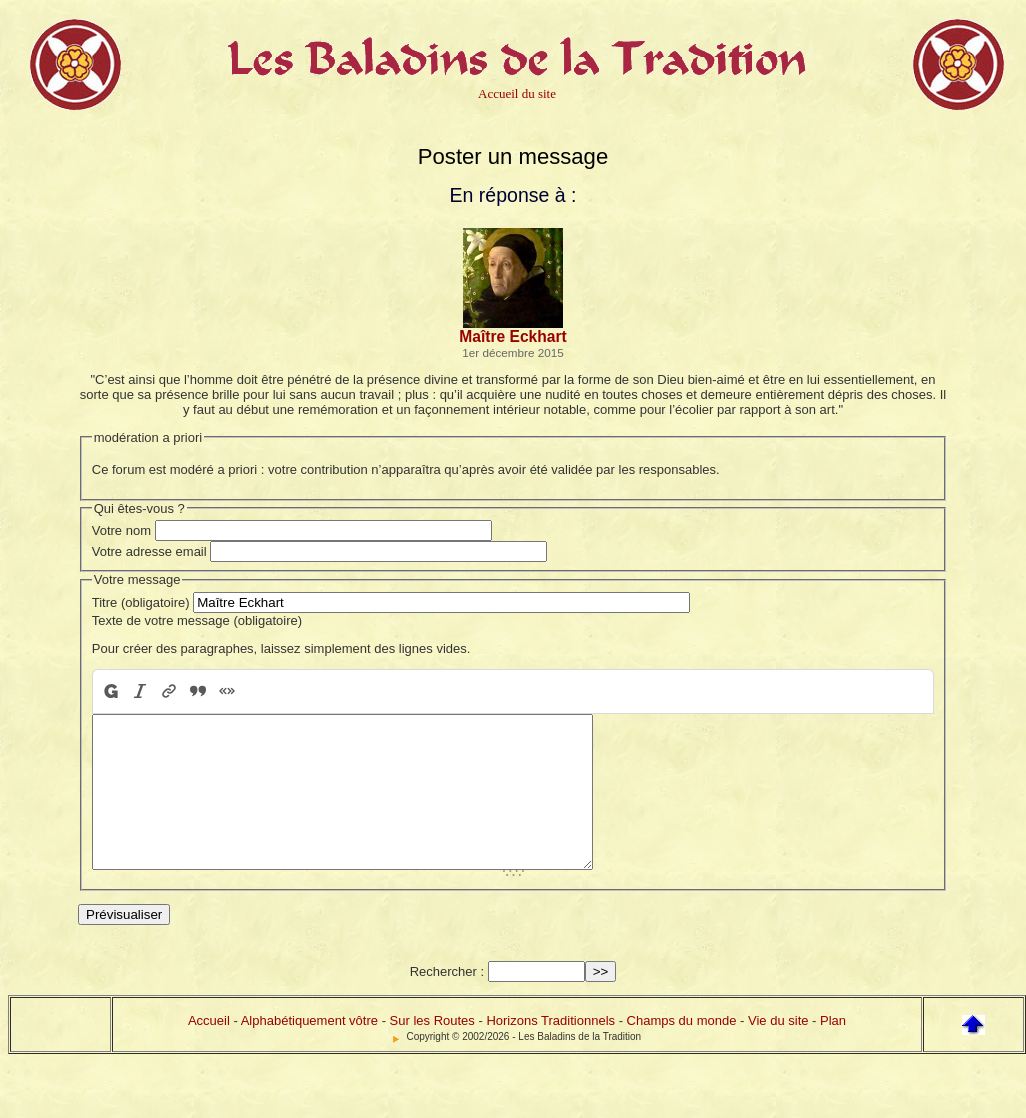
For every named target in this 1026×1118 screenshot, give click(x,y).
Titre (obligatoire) (141, 602)
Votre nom (121, 530)
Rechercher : (447, 1001)
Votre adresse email (149, 551)
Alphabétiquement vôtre (309, 1050)
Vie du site (778, 1050)
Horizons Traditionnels (550, 1050)
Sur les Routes (432, 1050)
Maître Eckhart (512, 336)
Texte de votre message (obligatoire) (197, 620)
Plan (833, 1050)
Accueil (209, 1050)
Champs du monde (682, 1050)
